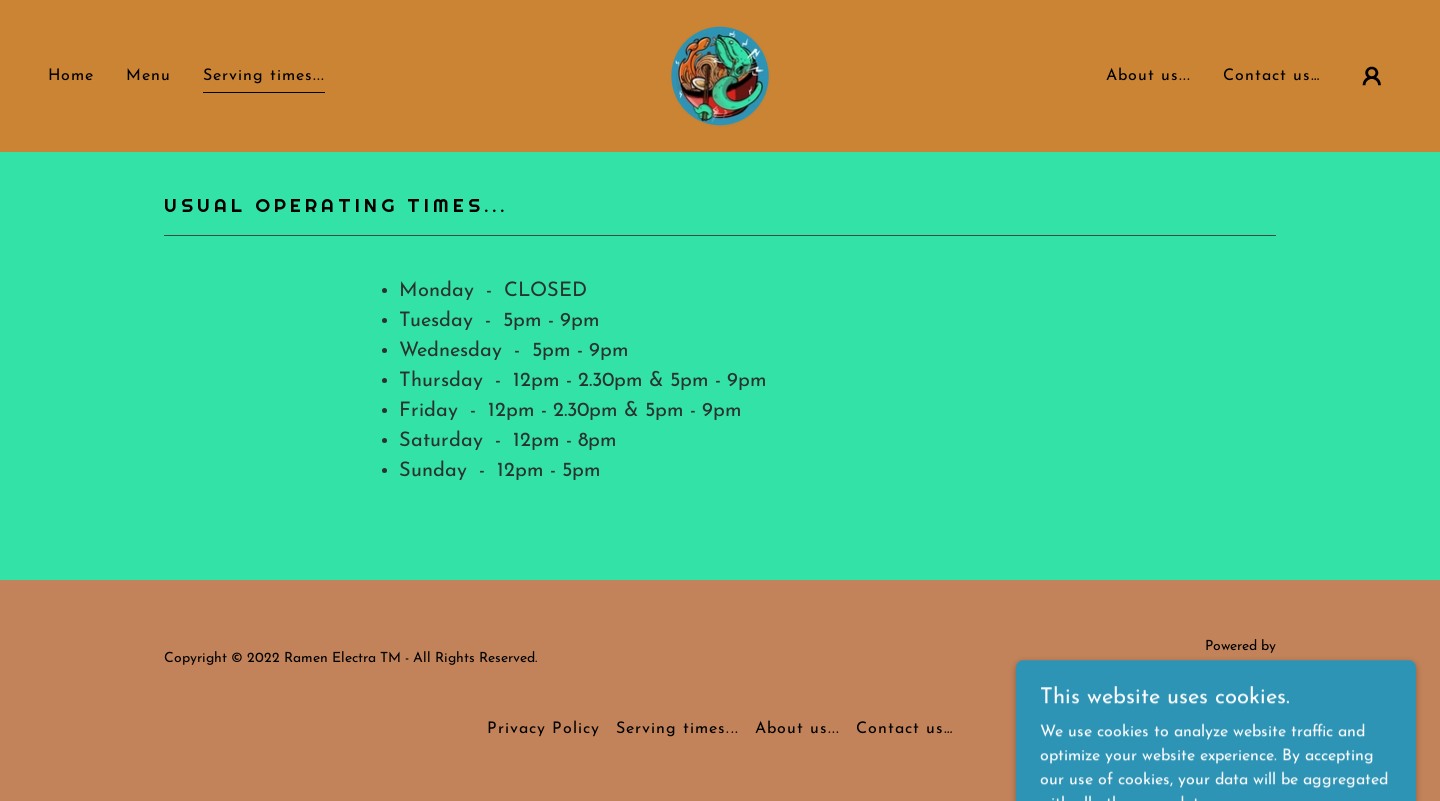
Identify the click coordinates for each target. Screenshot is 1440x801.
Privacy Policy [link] (543, 729)
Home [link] (71, 76)
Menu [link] (148, 76)
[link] (720, 75)
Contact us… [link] (1271, 76)
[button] (1372, 76)
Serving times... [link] (264, 76)
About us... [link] (1148, 76)
